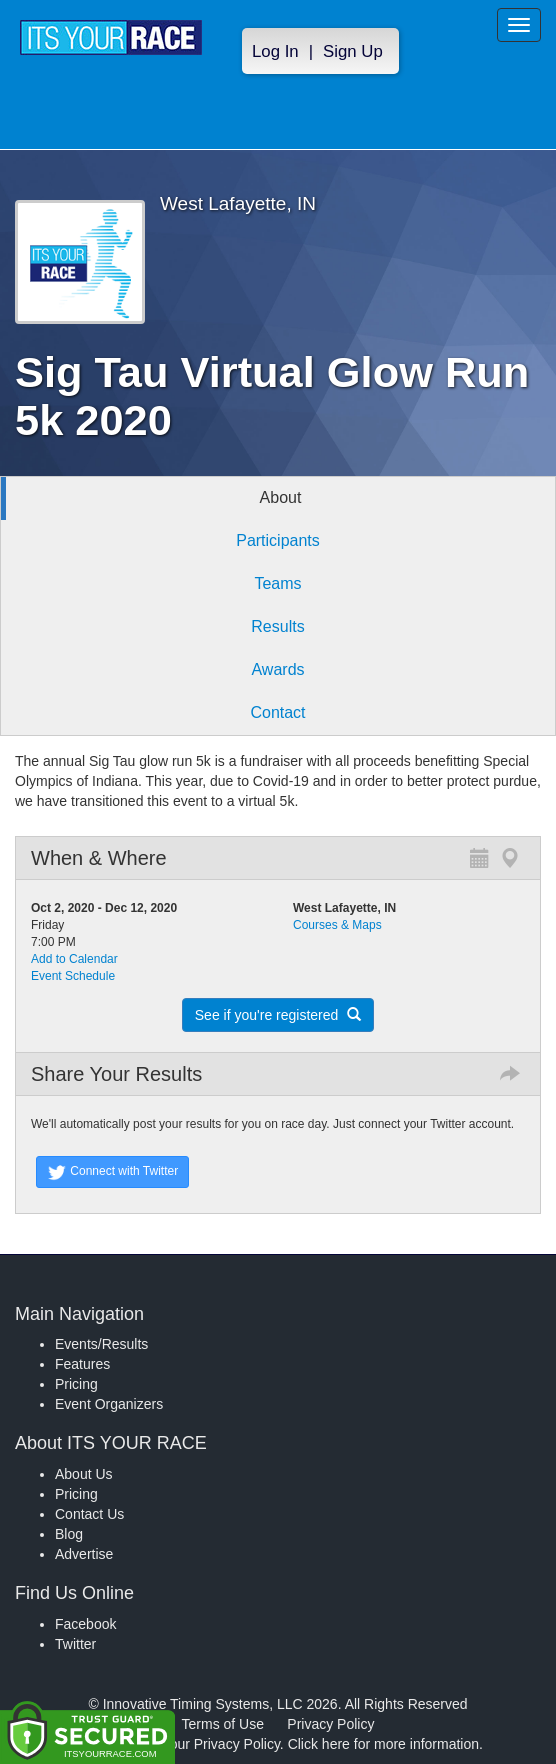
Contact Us (89, 1514)
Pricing (76, 1384)
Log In (275, 51)
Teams (277, 583)
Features (82, 1364)
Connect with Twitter (112, 1172)
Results (277, 626)
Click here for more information (383, 1744)
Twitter (75, 1644)
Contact (277, 712)
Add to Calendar (74, 959)
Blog (69, 1534)
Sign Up (353, 51)
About (281, 497)
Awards (277, 669)
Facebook (85, 1624)
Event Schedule (73, 976)
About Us (84, 1474)
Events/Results (101, 1344)
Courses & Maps (337, 925)
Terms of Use (223, 1724)
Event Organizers (109, 1404)
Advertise (84, 1554)
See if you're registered (278, 1015)
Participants (278, 540)
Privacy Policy (330, 1724)
